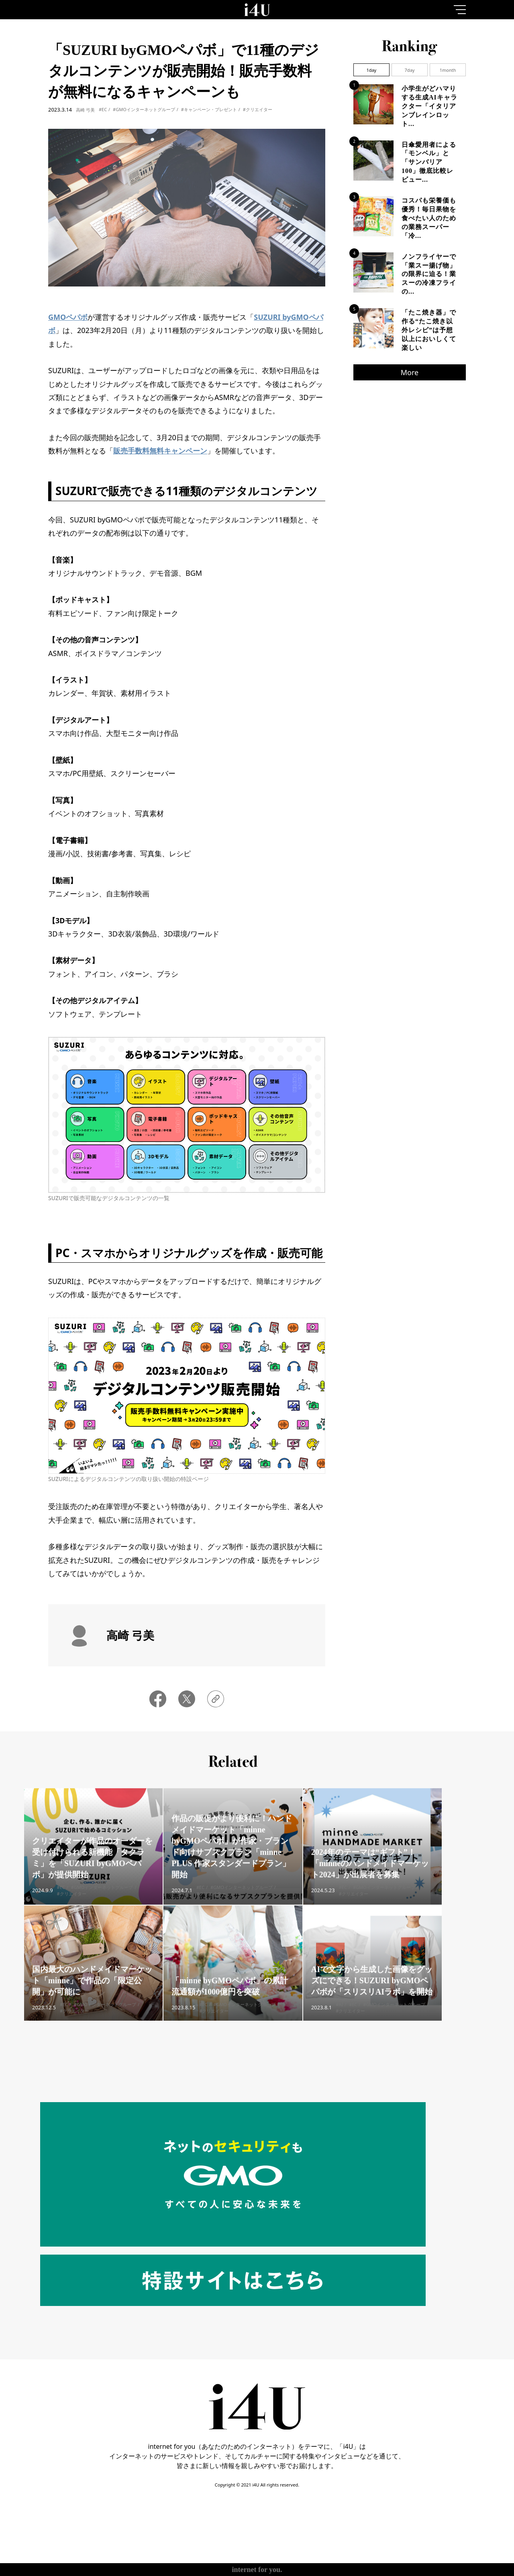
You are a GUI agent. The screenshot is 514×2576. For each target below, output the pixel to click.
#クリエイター (257, 109)
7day (410, 70)
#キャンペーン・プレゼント (209, 109)
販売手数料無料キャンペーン (160, 450)
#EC (103, 109)
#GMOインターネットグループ (144, 109)
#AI (339, 2015)
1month (448, 70)
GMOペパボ (68, 317)
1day (371, 70)
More (409, 372)
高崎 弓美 (85, 110)
